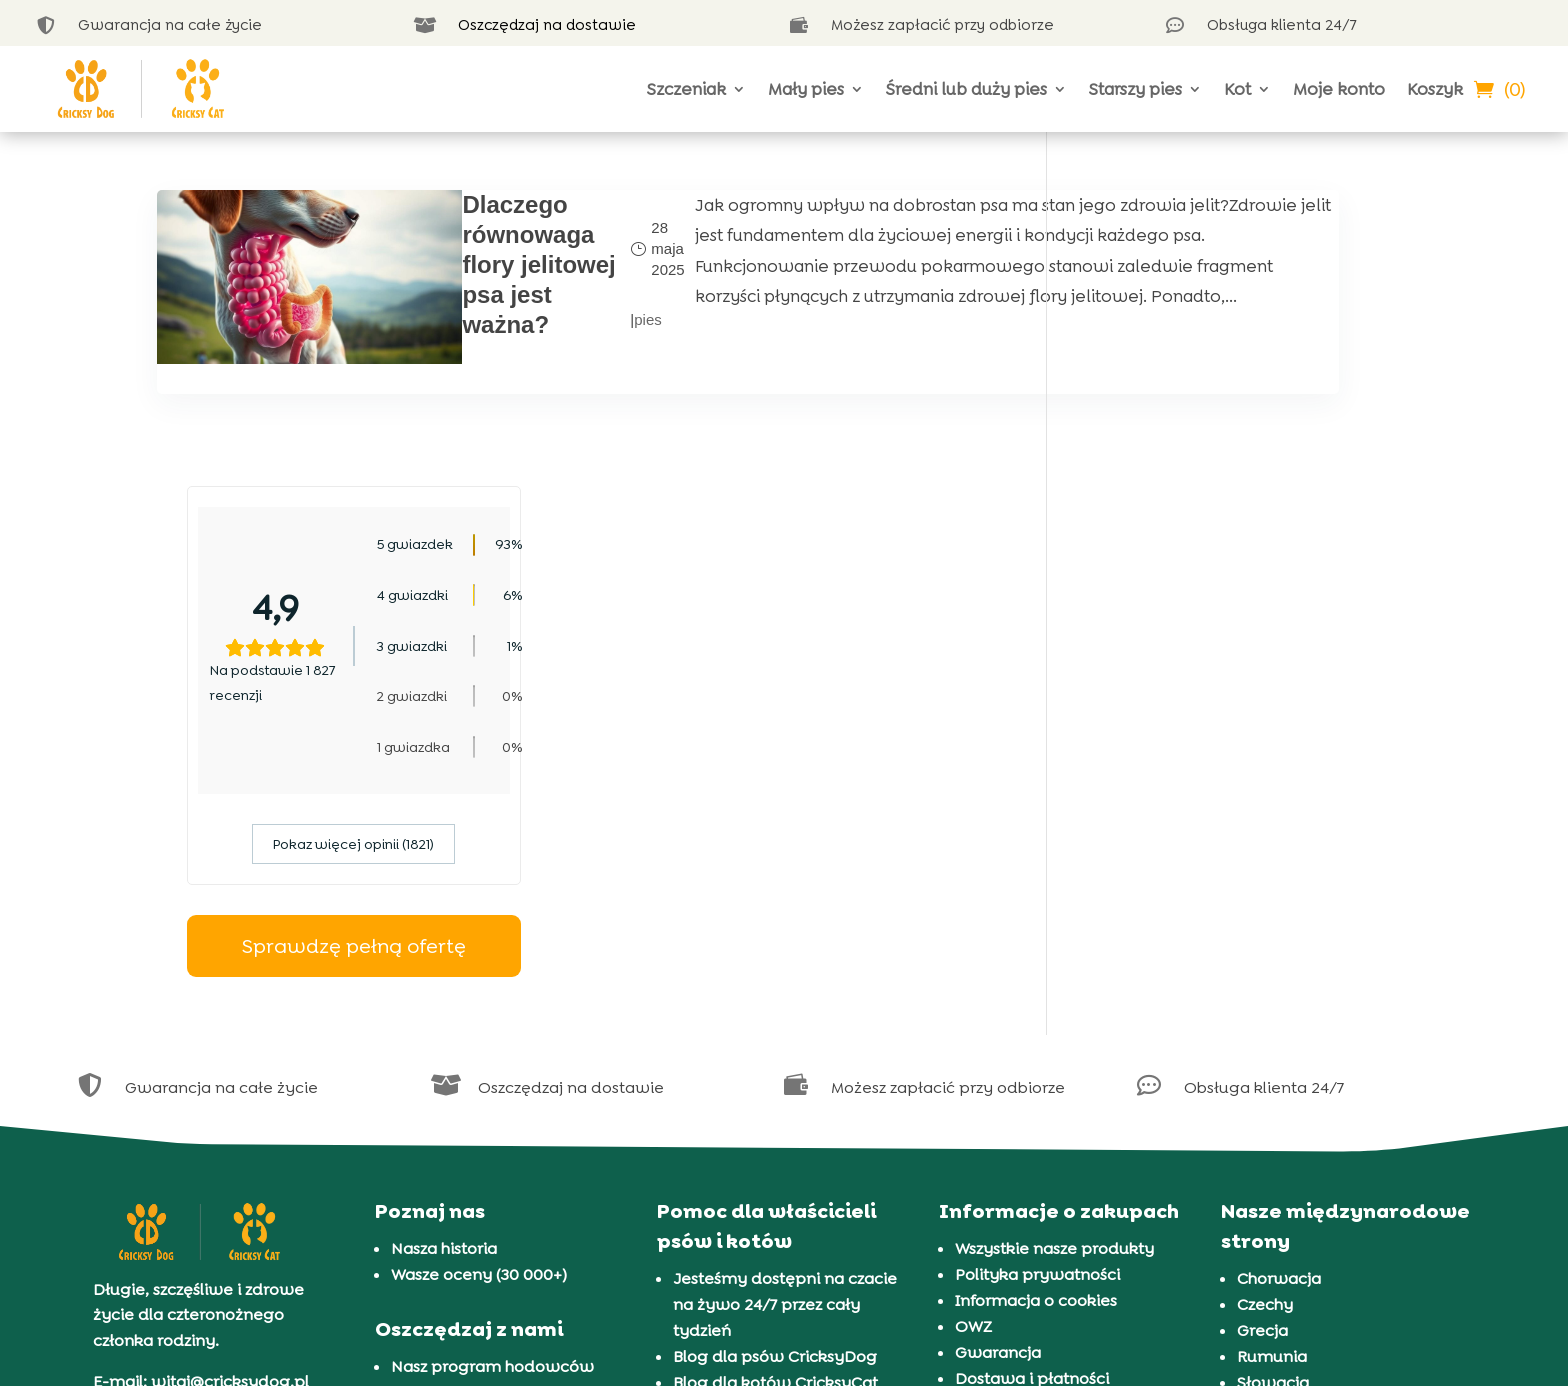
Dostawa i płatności (1032, 1111)
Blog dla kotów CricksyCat (775, 1115)
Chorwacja (1279, 1011)
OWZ (973, 1059)
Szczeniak (686, 89)
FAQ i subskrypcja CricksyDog (506, 1125)
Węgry (1262, 1167)
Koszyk (1435, 89)
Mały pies (806, 89)
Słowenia (1273, 1141)
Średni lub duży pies (966, 89)
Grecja (1262, 1063)
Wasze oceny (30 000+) (479, 1007)
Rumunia (1272, 1089)
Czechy (1265, 1037)
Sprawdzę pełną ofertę (1244, 679)
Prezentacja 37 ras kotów (769, 1219)
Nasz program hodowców (492, 1099)
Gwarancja (998, 1085)
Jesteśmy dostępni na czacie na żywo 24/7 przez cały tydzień (785, 1037)
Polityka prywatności (1037, 1007)
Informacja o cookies (1036, 1033)
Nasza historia (444, 981)
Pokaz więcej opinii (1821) (1244, 578)
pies (530, 312)
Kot (1237, 89)
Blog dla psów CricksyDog (775, 1089)
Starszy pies (1135, 89)
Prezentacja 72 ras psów (766, 1193)
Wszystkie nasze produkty (1054, 981)
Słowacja (1273, 1115)
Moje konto (1339, 89)
